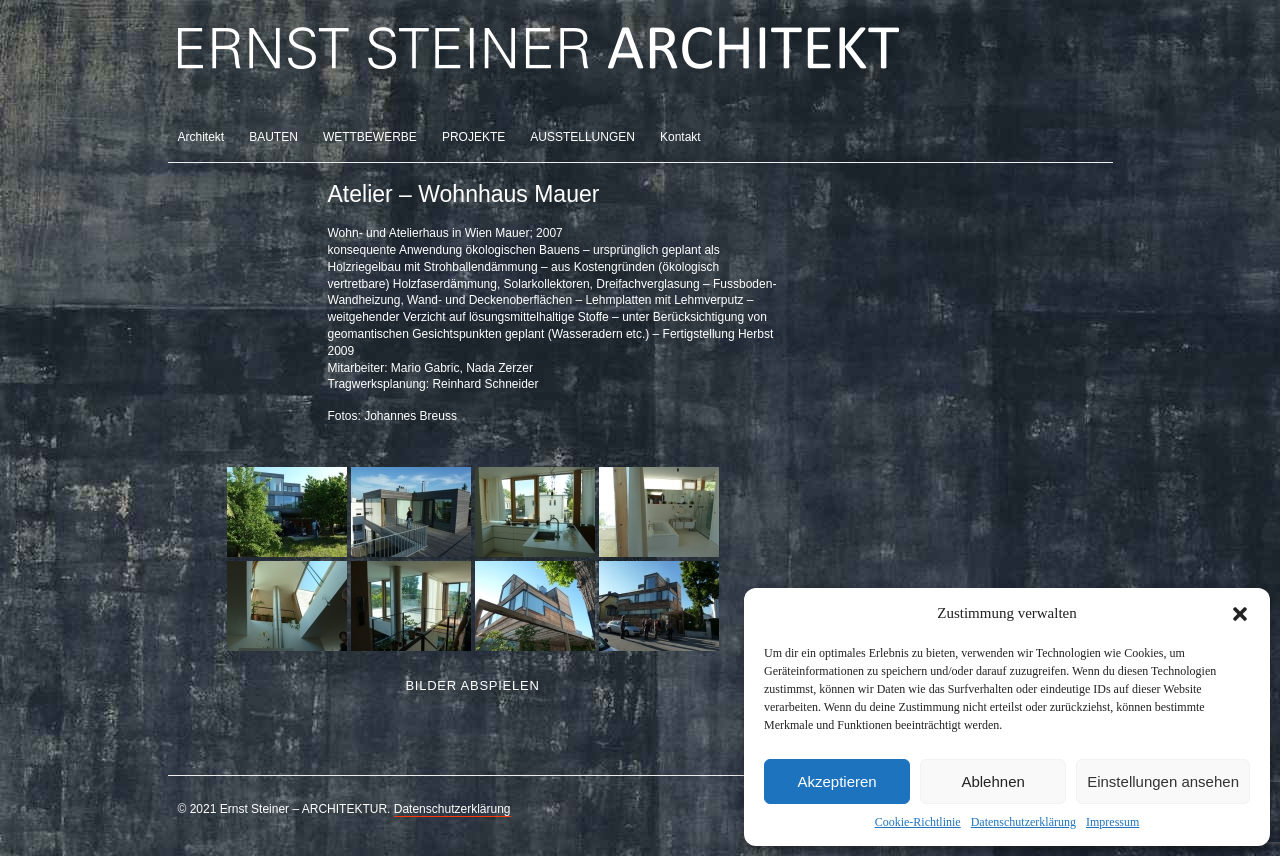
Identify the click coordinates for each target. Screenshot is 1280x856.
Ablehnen (992, 781)
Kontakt (680, 137)
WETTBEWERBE (370, 137)
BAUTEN (273, 137)
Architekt (201, 137)
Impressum (1112, 822)
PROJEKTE (473, 137)
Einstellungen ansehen (1163, 781)
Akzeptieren (836, 781)
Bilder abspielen (472, 685)
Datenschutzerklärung (1023, 822)
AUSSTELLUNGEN (582, 137)
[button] (1240, 614)
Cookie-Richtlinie (918, 822)
